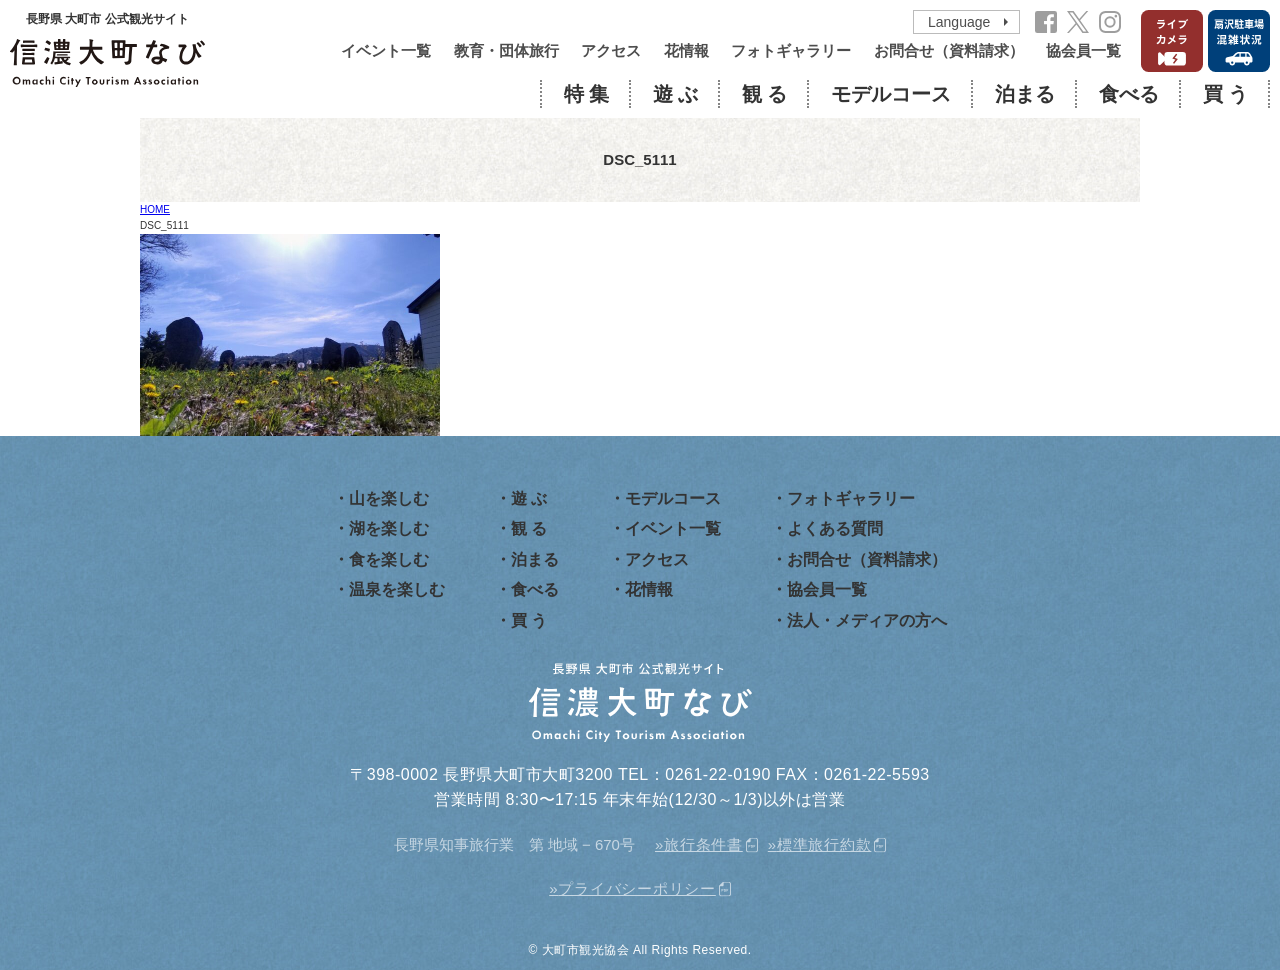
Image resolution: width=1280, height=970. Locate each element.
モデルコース (891, 94)
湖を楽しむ (389, 528)
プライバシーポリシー (637, 888)
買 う (1225, 94)
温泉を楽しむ (397, 589)
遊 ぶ (675, 94)
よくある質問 (835, 528)
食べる (1129, 94)
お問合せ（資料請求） (949, 50)
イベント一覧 (386, 50)
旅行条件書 (703, 844)
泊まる (1025, 94)
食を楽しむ (389, 559)
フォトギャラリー (791, 50)
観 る (764, 94)
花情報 (686, 50)
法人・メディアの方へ (867, 620)
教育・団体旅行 (506, 50)
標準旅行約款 (824, 844)
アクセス (611, 50)
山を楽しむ (389, 498)
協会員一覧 (1083, 50)
